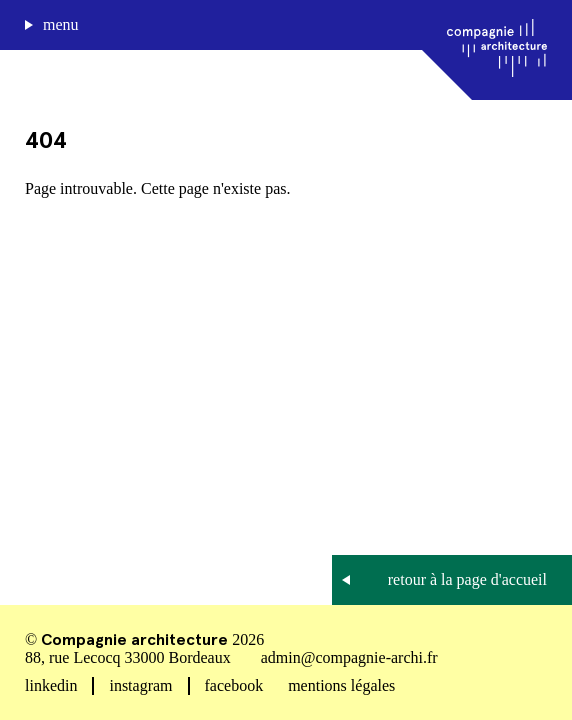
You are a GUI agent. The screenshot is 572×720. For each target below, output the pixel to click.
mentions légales (341, 685)
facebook (234, 685)
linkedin (51, 685)
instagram (140, 685)
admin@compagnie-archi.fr (349, 657)
